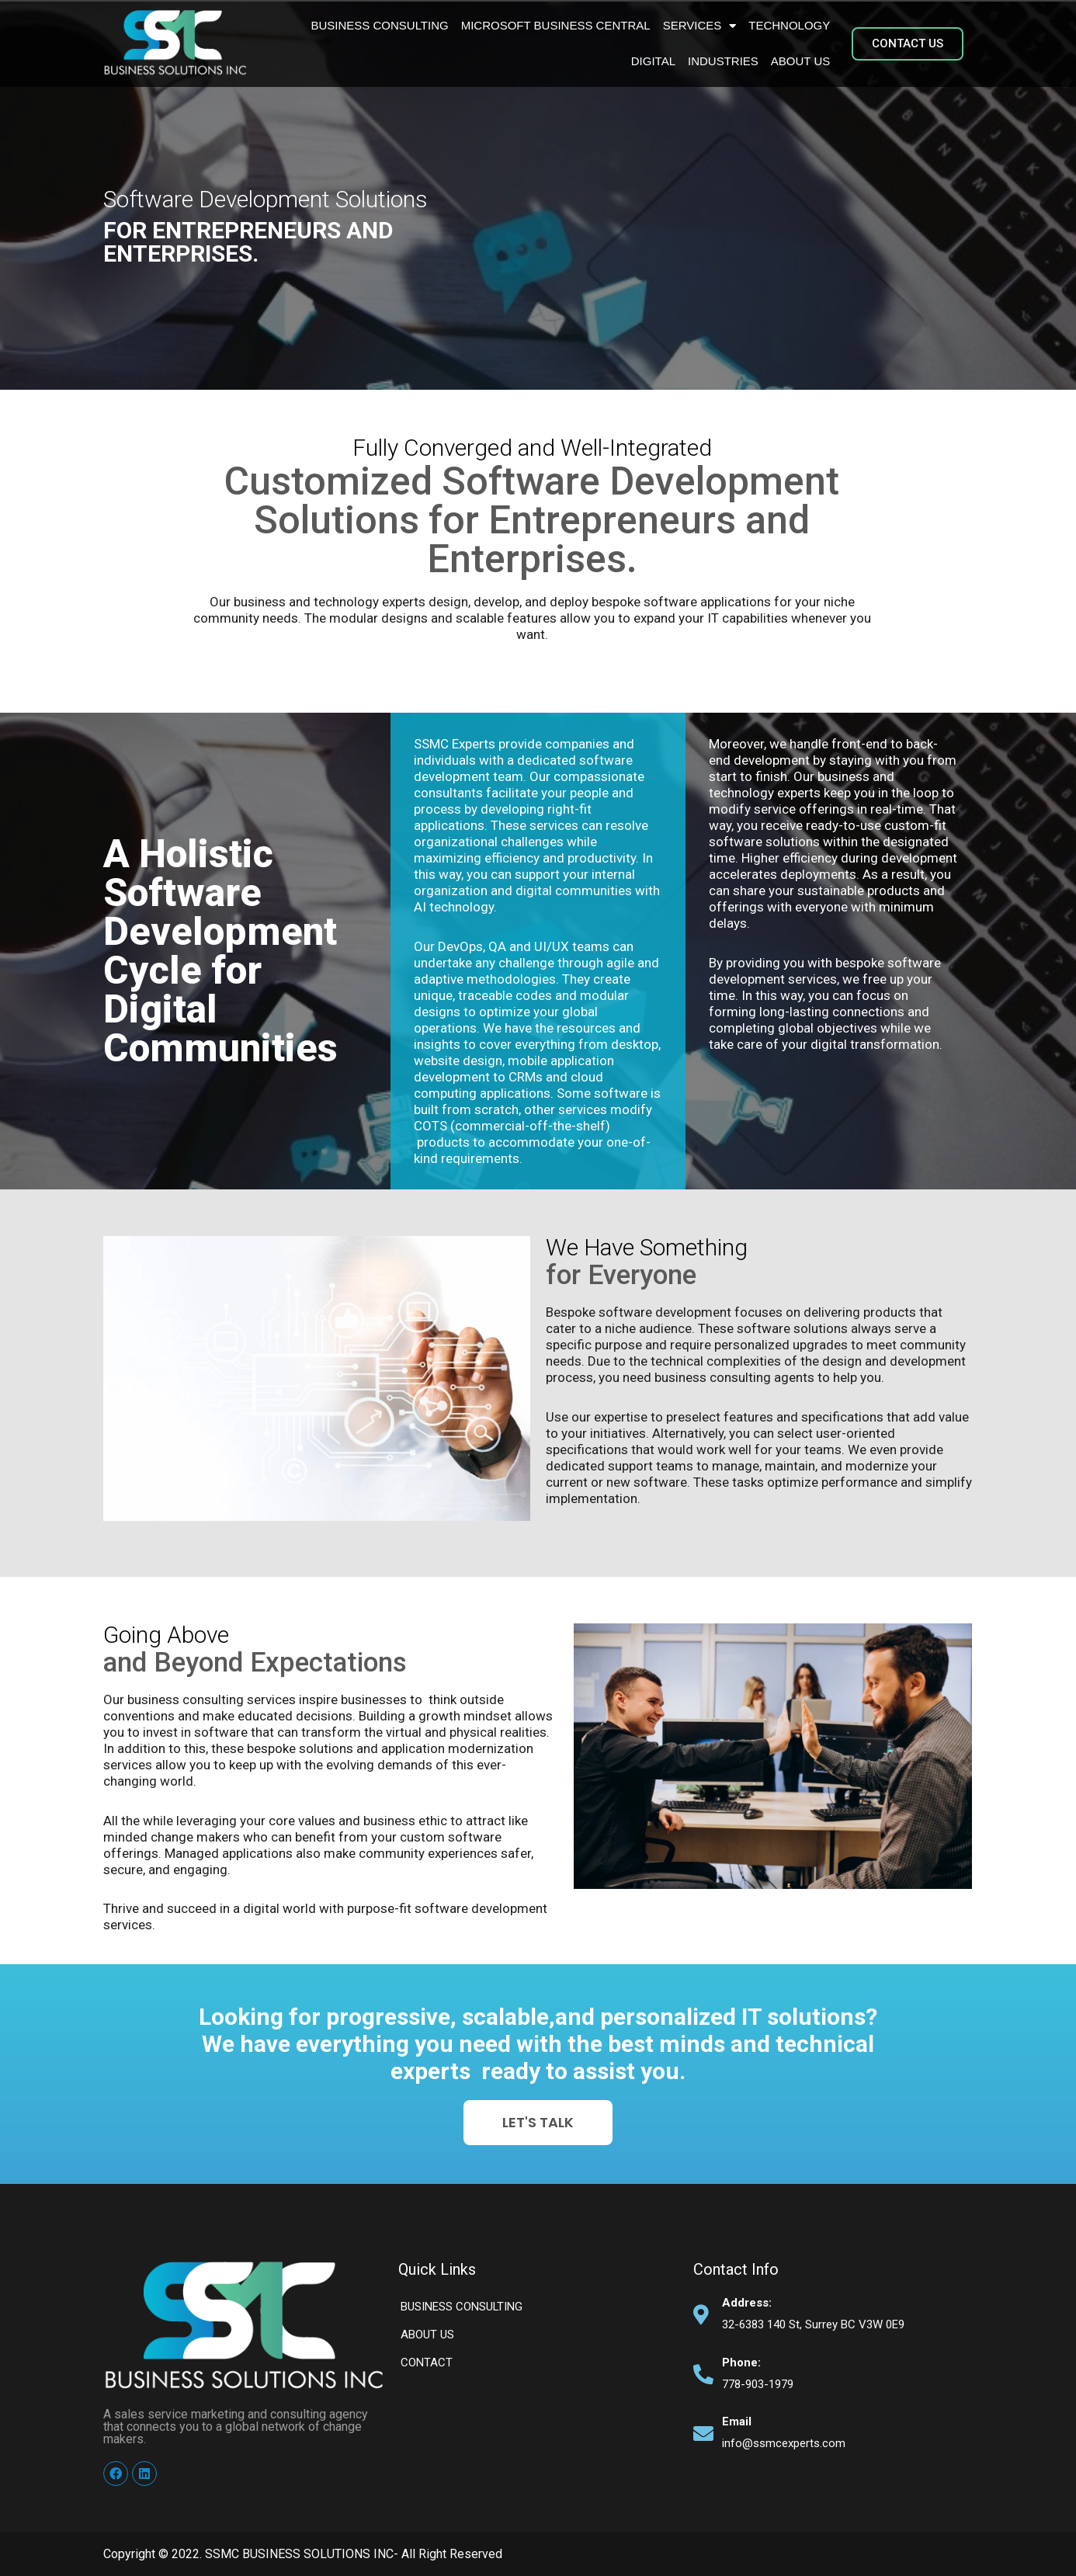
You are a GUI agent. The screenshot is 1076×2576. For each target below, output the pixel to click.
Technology (789, 25)
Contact (427, 2362)
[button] (907, 44)
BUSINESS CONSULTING (379, 25)
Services (700, 26)
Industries (723, 61)
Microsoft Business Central (556, 25)
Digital (653, 61)
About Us (800, 61)
